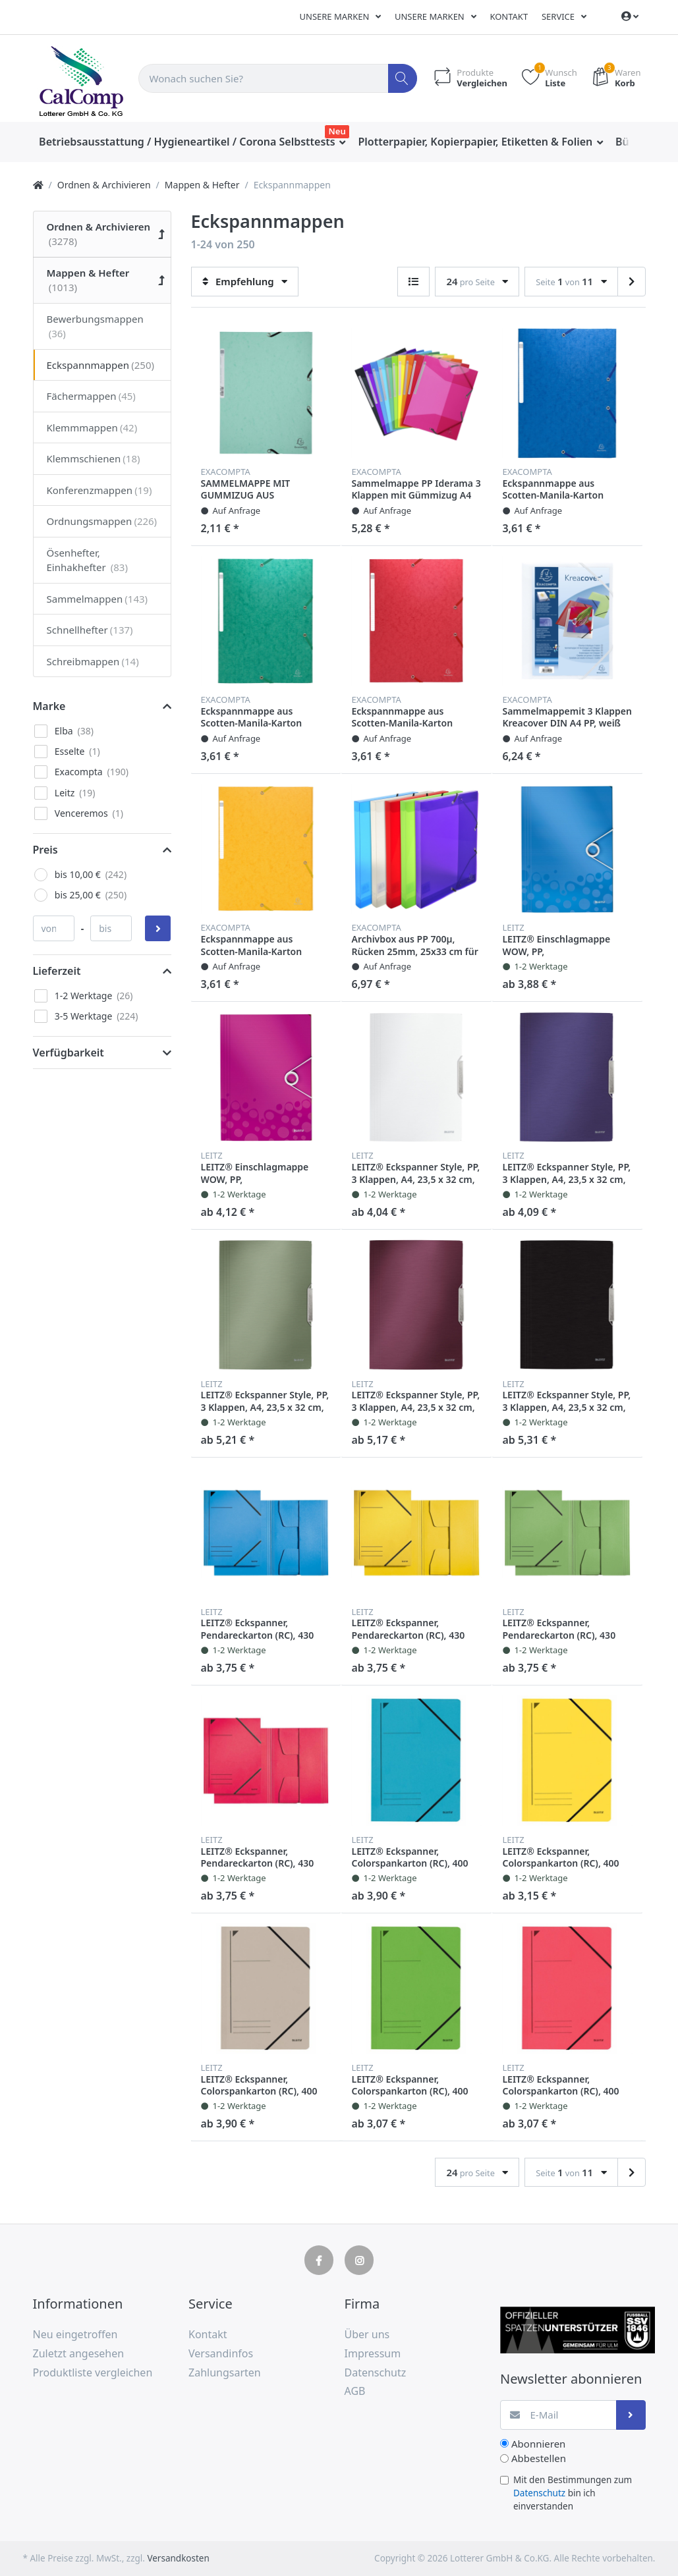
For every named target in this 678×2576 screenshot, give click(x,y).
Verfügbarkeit (68, 1052)
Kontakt (509, 16)
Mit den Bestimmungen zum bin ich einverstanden (572, 2493)
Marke (49, 706)
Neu (337, 131)
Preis (45, 849)
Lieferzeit (57, 971)
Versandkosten (178, 2558)
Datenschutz (539, 2493)
